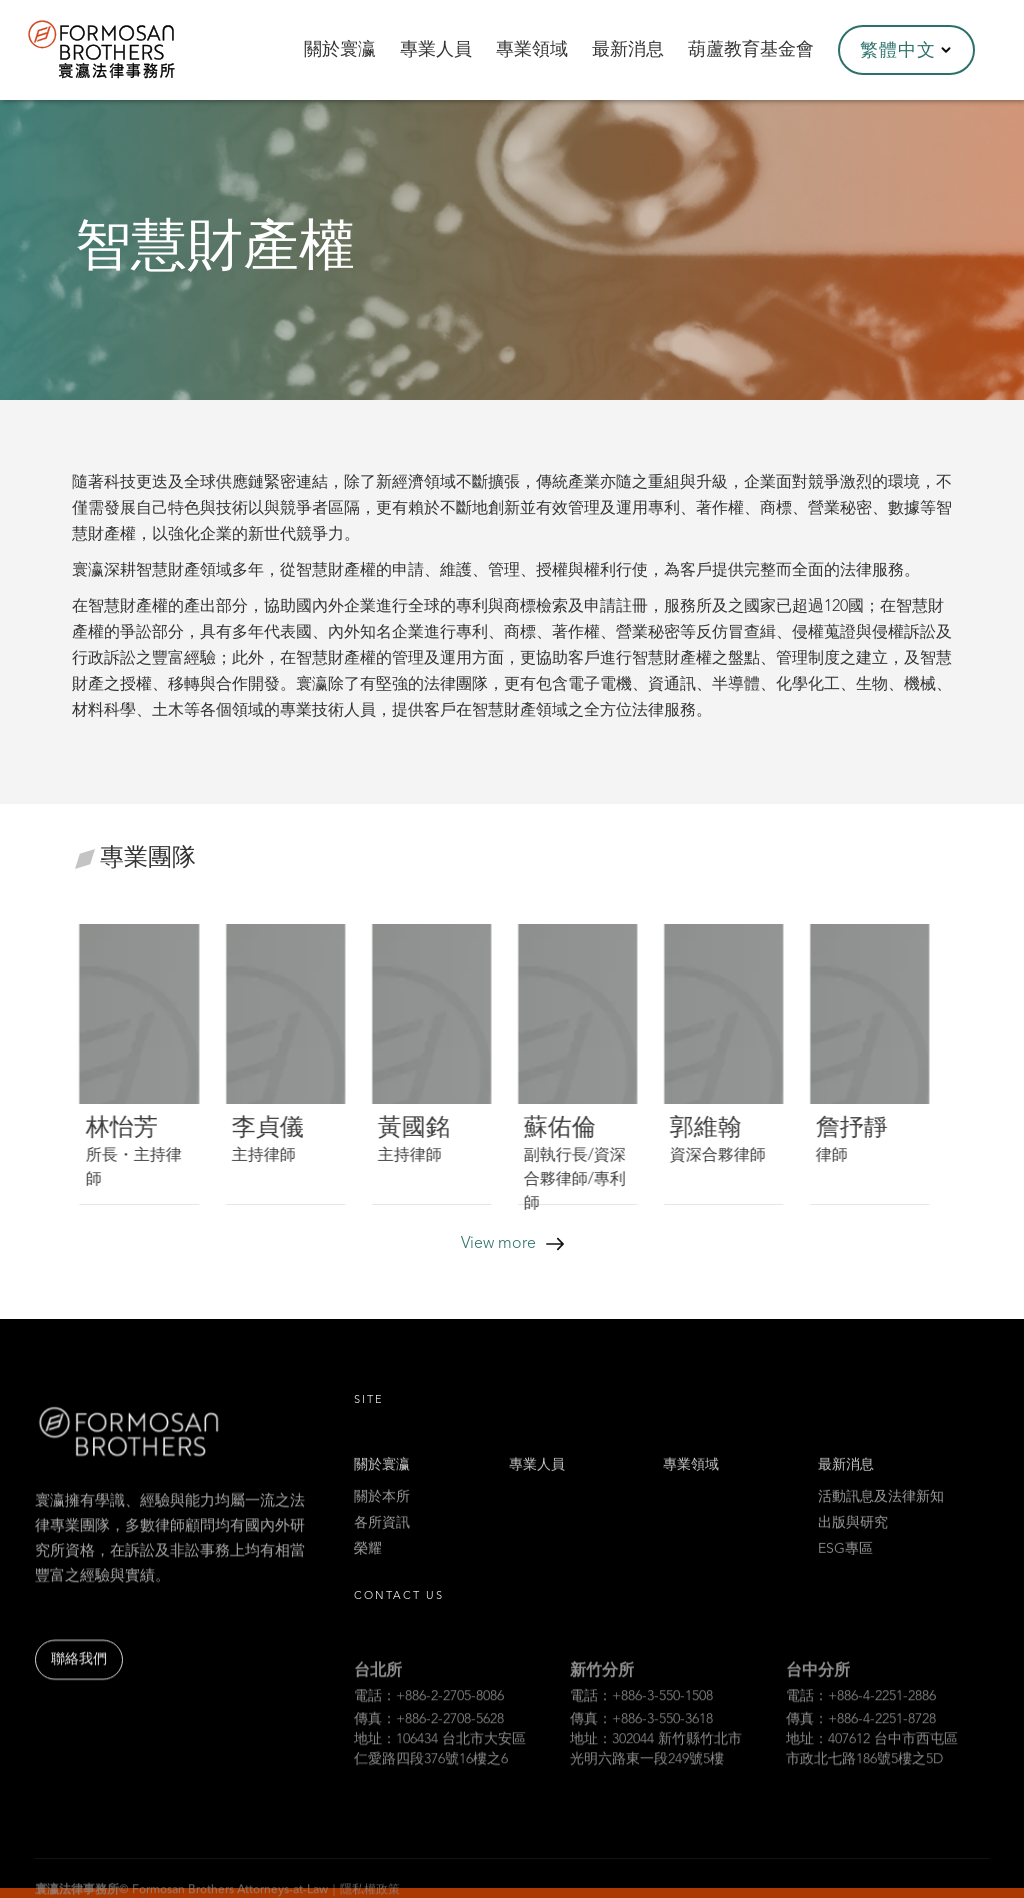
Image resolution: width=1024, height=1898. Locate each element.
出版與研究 (853, 1542)
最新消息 (846, 1484)
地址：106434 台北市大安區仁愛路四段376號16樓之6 (440, 1777)
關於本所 (382, 1516)
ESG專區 (845, 1568)
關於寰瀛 (382, 1484)
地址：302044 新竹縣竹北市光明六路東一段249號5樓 (656, 1777)
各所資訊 (382, 1542)
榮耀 (368, 1568)
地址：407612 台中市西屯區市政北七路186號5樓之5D (872, 1777)
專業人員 (537, 1484)
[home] (128, 50)
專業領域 (691, 1484)
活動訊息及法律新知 (881, 1516)
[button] (906, 50)
